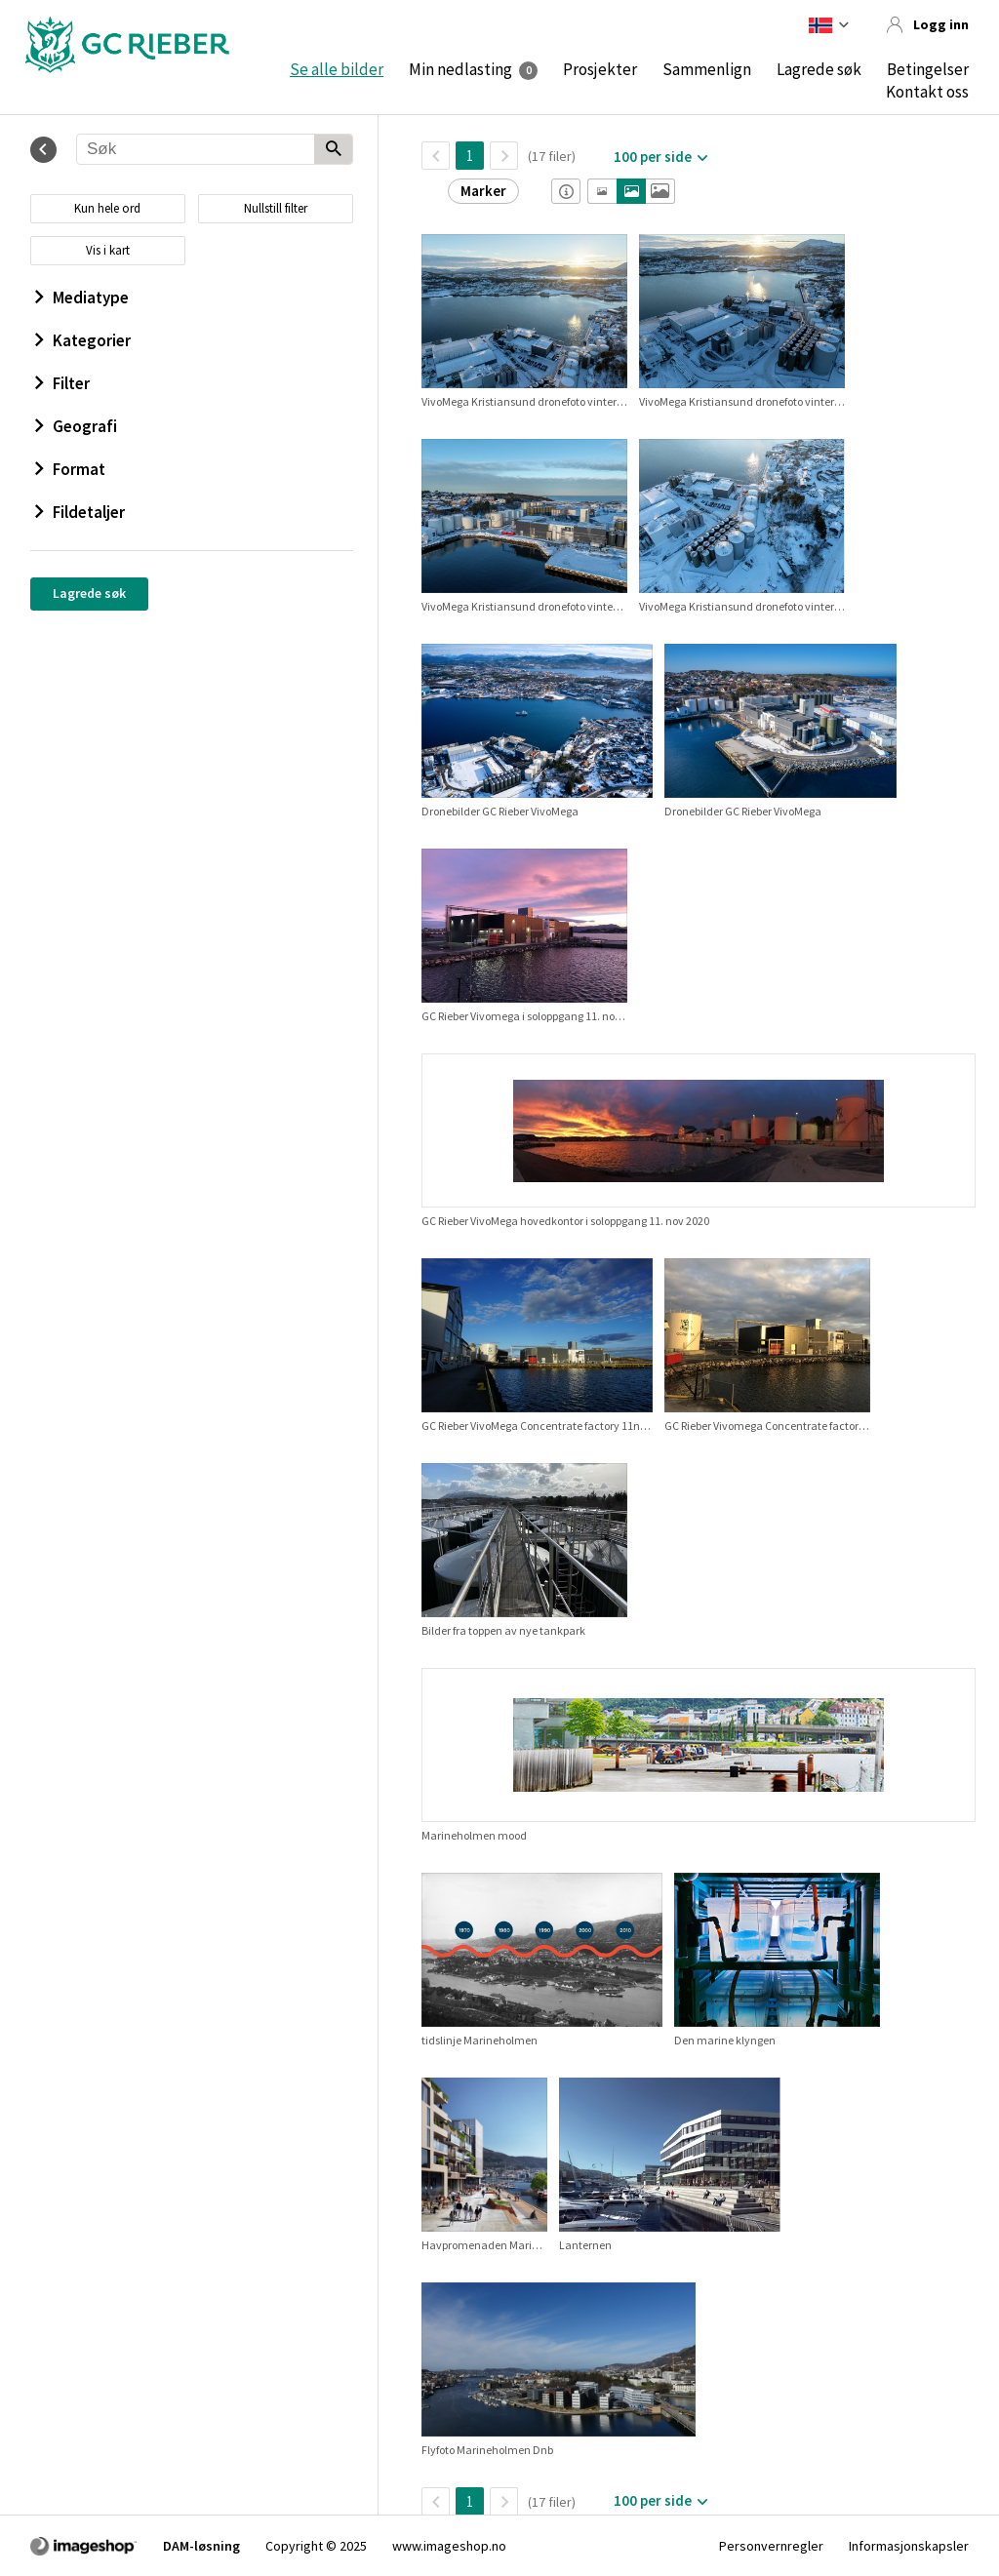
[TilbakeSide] (435, 155)
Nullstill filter (275, 208)
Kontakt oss (927, 91)
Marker (483, 190)
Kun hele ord (107, 208)
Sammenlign (706, 69)
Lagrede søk (819, 69)
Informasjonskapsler (909, 2546)
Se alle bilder (336, 69)
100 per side (653, 156)
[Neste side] (504, 155)
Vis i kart (108, 250)
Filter (62, 383)
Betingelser (928, 69)
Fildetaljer (80, 512)
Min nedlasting (460, 69)
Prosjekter (600, 69)
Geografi (76, 426)
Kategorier (83, 340)
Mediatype (82, 297)
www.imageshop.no (449, 2546)
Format (70, 469)
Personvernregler (771, 2546)
